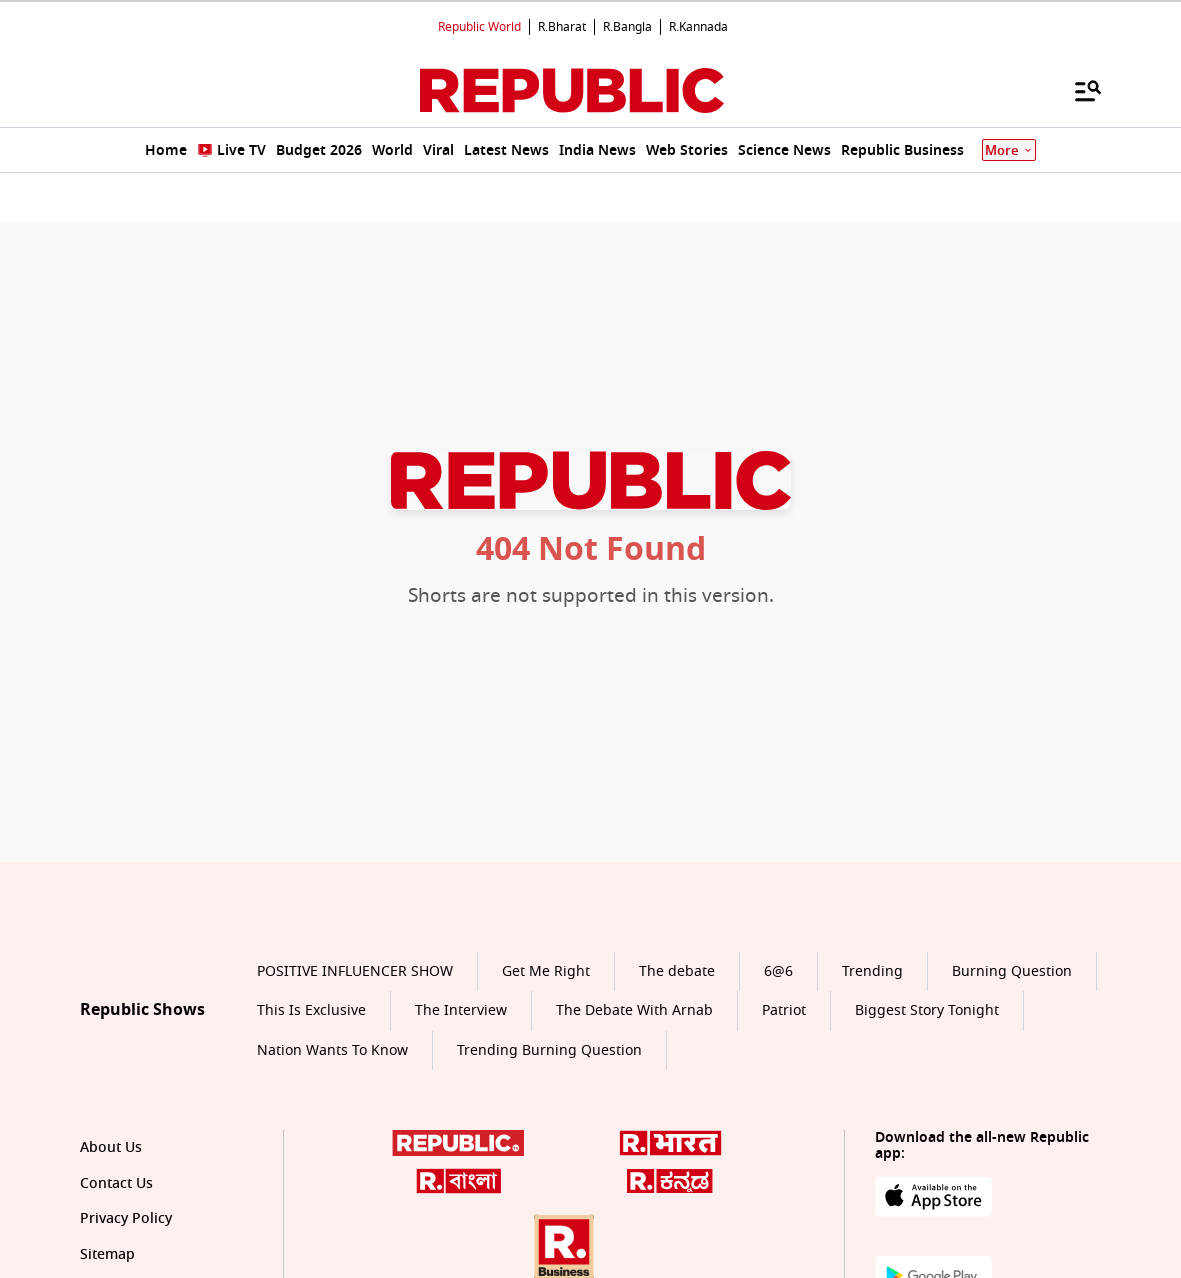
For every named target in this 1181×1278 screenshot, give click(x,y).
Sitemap (107, 1254)
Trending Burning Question (549, 1050)
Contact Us (116, 1183)
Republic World (479, 27)
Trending (872, 971)
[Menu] (1078, 90)
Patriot (784, 1010)
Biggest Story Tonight (927, 1010)
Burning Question (1012, 971)
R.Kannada (698, 27)
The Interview (461, 1010)
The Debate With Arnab (634, 1010)
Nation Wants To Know (332, 1050)
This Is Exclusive (311, 1010)
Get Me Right (546, 971)
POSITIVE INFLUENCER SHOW (355, 971)
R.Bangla (627, 27)
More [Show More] (1009, 150)
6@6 (778, 971)
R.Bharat (562, 27)
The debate (677, 971)
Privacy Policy (126, 1218)
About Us (111, 1147)
